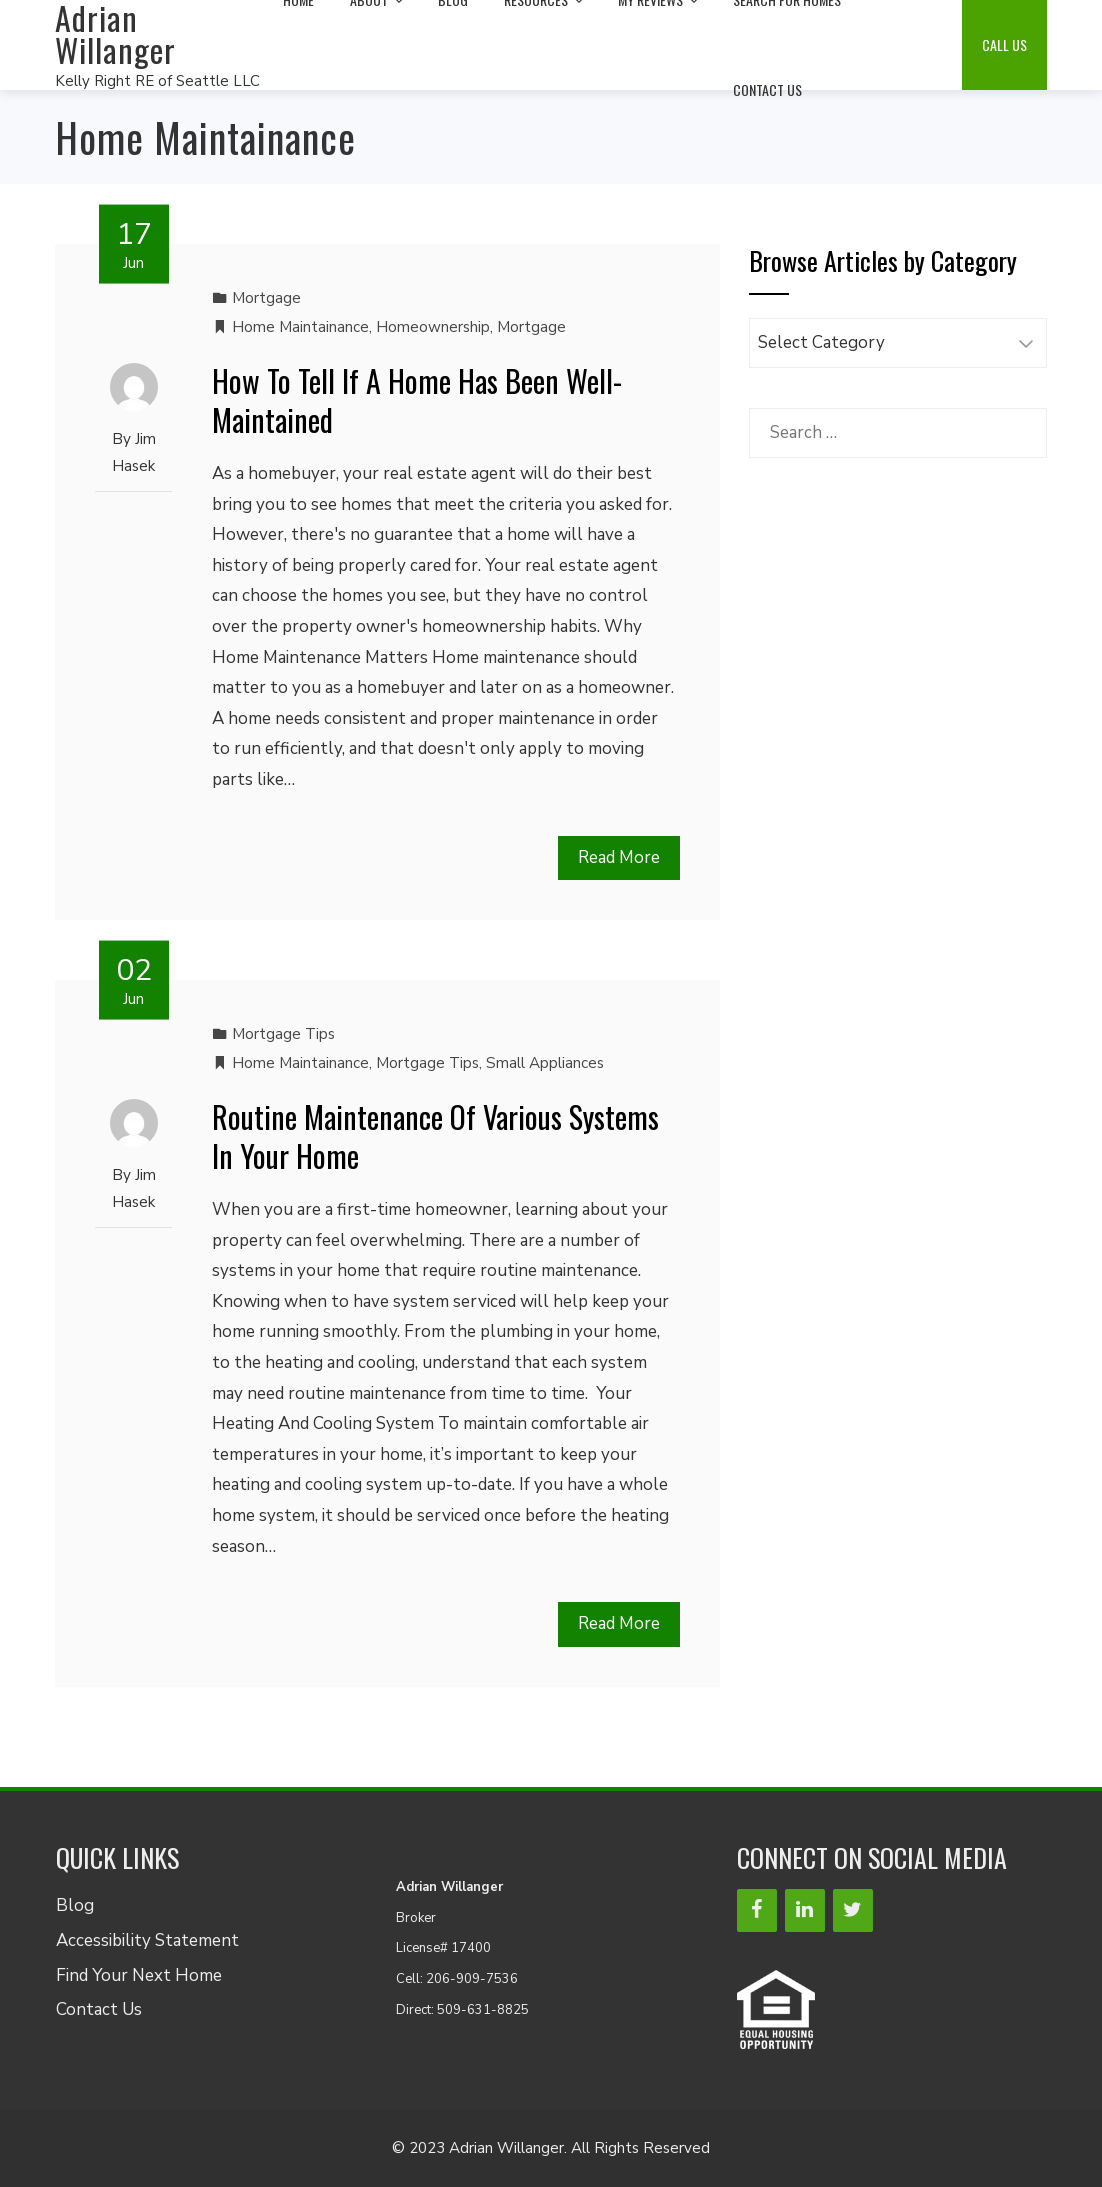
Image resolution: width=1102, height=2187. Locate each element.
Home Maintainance (300, 327)
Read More (619, 857)
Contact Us (767, 89)
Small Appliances (545, 1063)
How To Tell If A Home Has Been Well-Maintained (417, 400)
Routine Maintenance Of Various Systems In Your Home (435, 1136)
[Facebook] (757, 1910)
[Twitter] (853, 1910)
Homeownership (433, 327)
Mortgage (266, 298)
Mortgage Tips (283, 1034)
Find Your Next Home (139, 1975)
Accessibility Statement (147, 1940)
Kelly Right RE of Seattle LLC (157, 81)
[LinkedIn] (805, 1910)
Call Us (1004, 44)
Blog (75, 1905)
